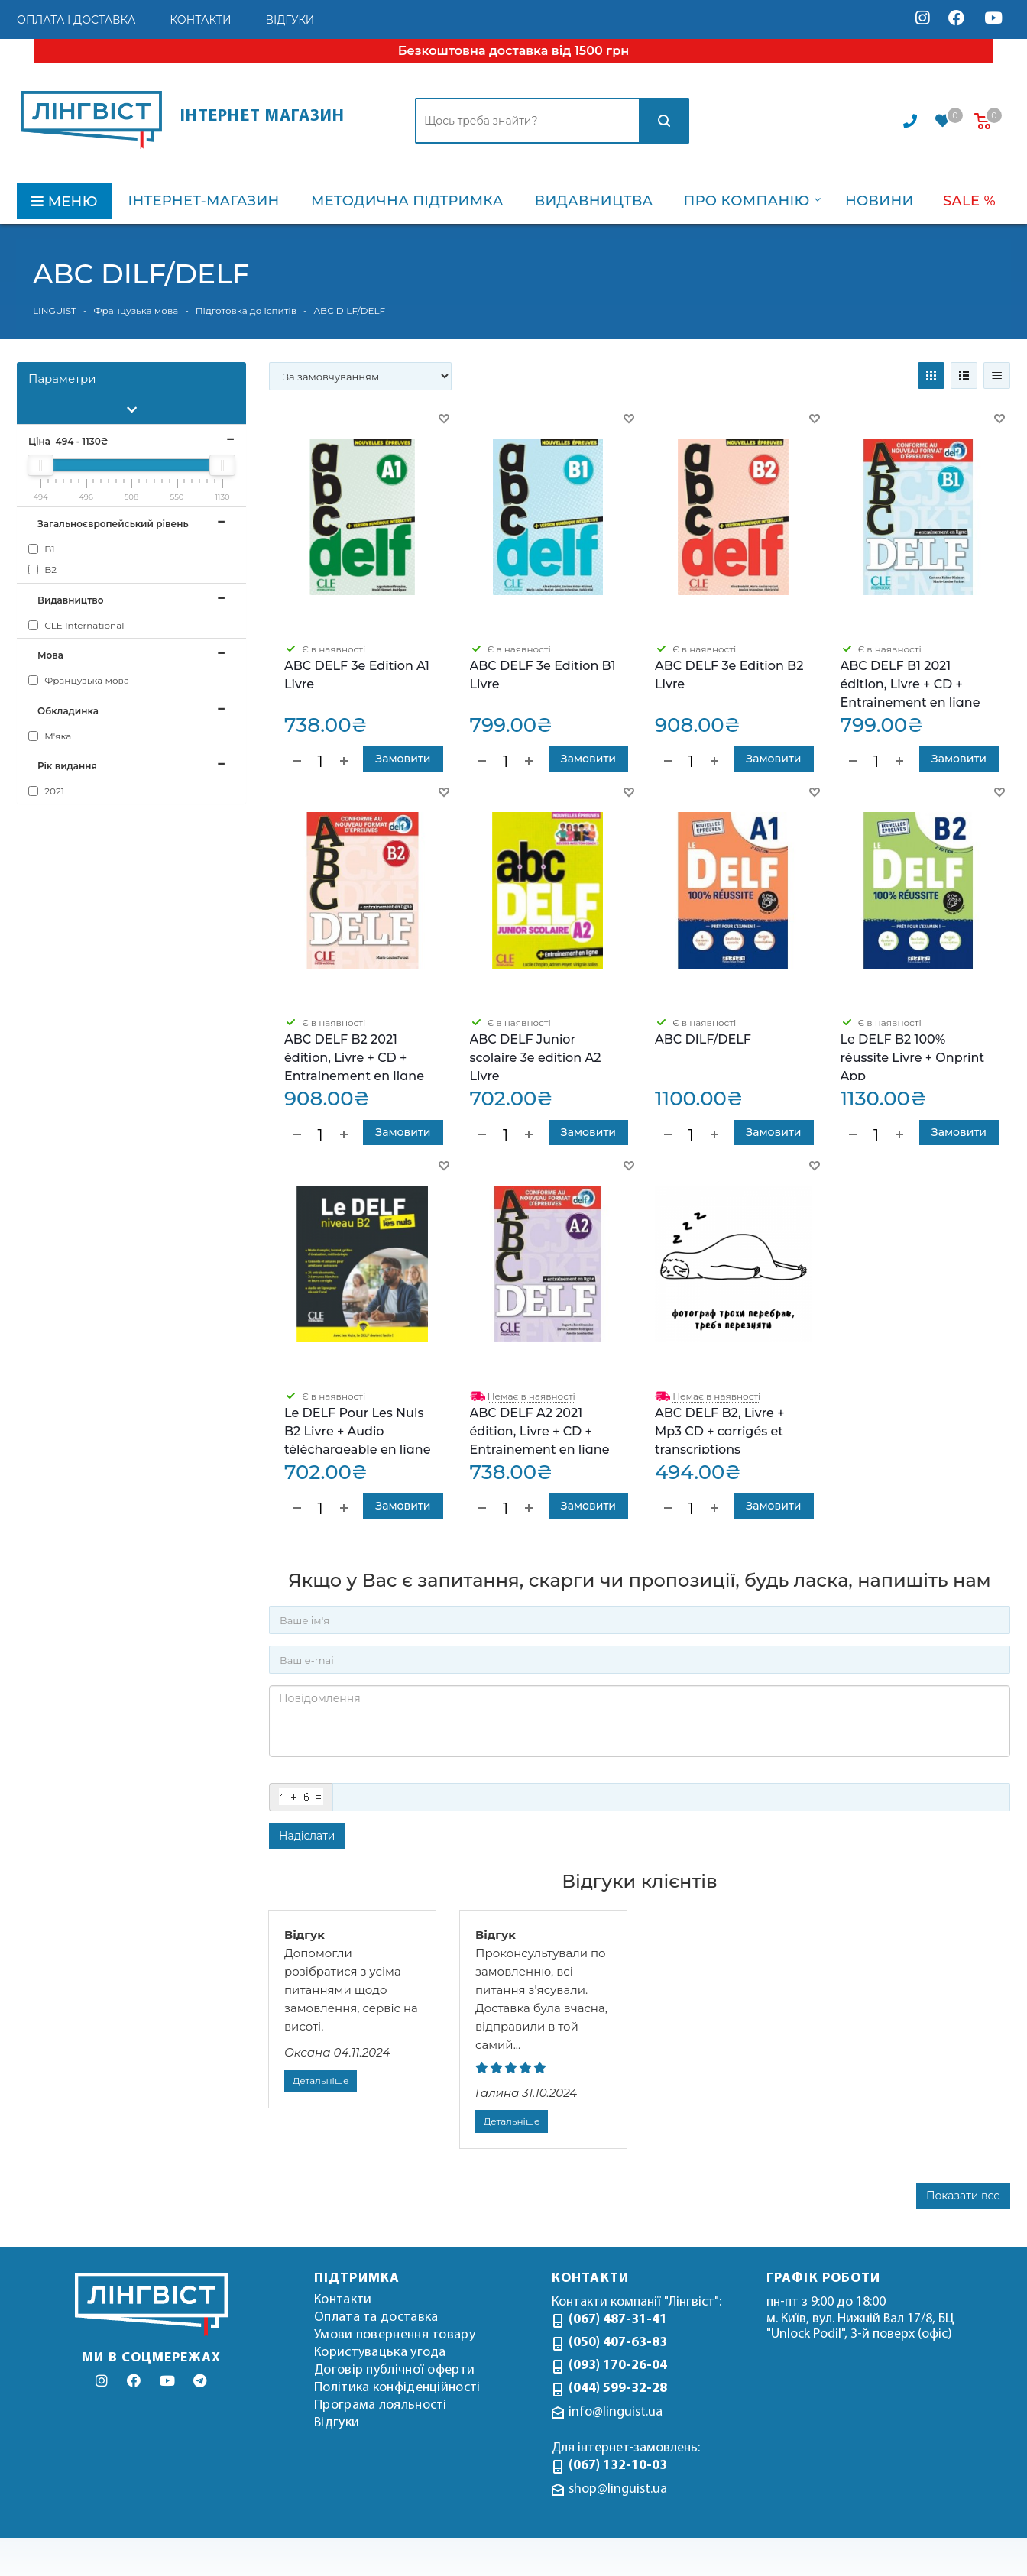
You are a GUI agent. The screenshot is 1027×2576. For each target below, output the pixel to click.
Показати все (963, 2195)
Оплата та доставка (376, 2317)
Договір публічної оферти (394, 2370)
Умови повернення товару (394, 2335)
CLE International (76, 625)
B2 (42, 569)
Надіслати (307, 1836)
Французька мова (78, 680)
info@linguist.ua (616, 2412)
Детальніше (320, 2080)
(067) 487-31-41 (618, 2319)
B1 (41, 549)
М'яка (49, 736)
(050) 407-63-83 (618, 2342)
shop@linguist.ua (618, 2489)
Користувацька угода (380, 2352)
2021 (46, 791)
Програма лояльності (380, 2405)
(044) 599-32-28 (618, 2388)
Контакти (342, 2300)
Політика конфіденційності (397, 2387)
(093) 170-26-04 (618, 2365)
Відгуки (336, 2423)
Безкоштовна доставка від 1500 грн (513, 51)
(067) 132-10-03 (618, 2465)
